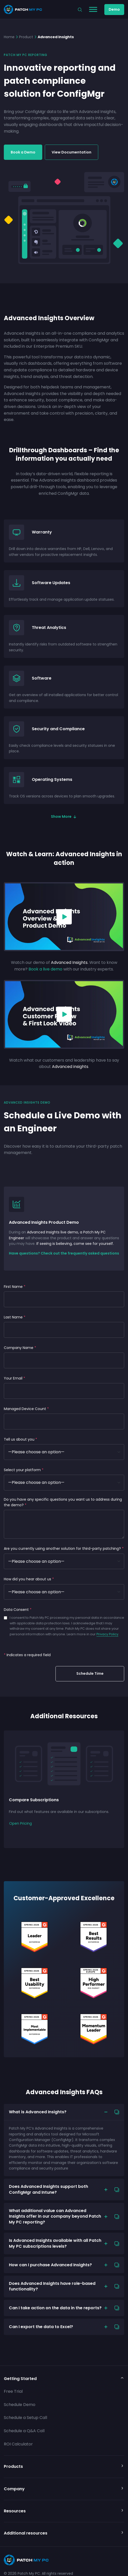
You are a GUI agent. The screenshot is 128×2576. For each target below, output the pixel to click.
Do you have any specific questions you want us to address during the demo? (63, 1502)
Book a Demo (23, 152)
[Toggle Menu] (93, 9)
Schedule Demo (19, 2405)
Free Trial (13, 2391)
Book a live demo (45, 969)
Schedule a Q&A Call (24, 2431)
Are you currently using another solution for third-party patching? (64, 1548)
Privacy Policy (107, 1634)
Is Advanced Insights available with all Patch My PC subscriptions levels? (55, 2243)
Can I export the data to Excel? (41, 2327)
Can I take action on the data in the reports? (55, 2308)
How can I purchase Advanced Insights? (50, 2265)
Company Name (20, 1347)
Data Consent (18, 1609)
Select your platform (24, 1469)
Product (26, 36)
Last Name (14, 1317)
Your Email (14, 1378)
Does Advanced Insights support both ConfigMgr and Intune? (48, 2189)
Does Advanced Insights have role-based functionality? (52, 2286)
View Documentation (71, 152)
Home (9, 36)
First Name (14, 1286)
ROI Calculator (18, 2444)
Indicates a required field (27, 1654)
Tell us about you (20, 1439)
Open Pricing (20, 1823)
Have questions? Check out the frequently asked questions (64, 1253)
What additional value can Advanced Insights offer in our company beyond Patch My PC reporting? (55, 2216)
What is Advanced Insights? (37, 2112)
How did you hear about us (29, 1579)
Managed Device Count (26, 1408)
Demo (114, 9)
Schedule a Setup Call (25, 2417)
